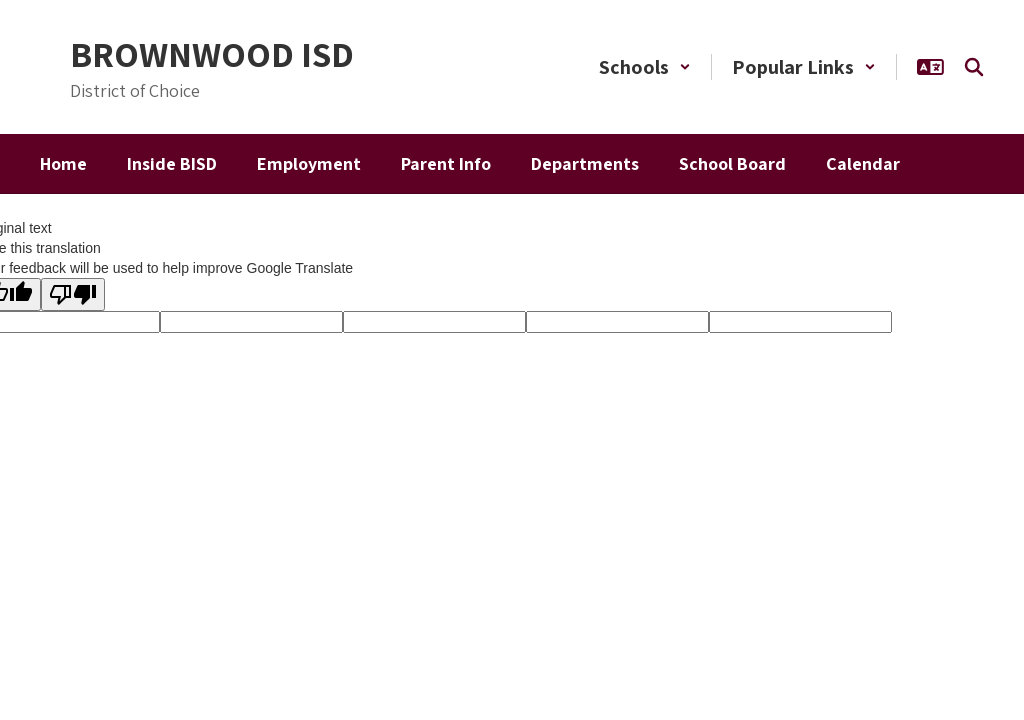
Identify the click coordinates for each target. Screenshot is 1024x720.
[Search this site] (974, 67)
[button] (645, 67)
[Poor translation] (73, 294)
